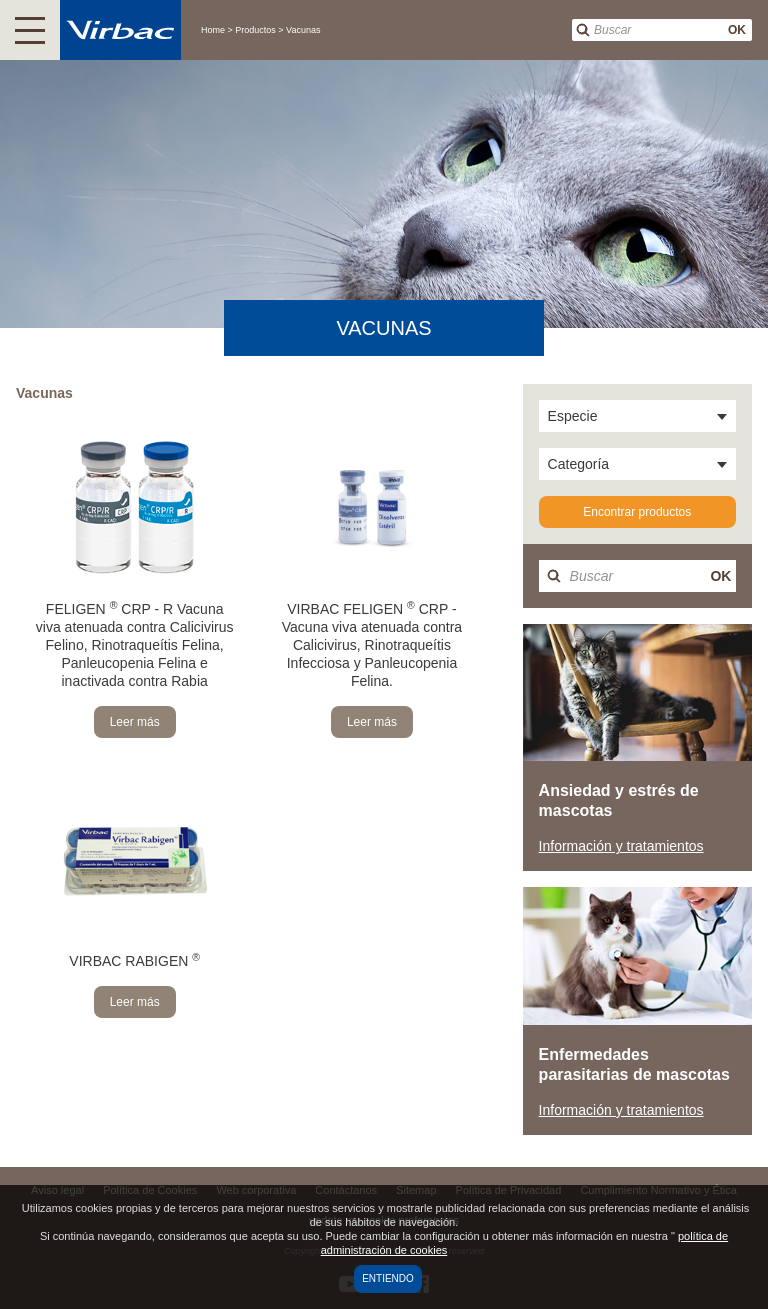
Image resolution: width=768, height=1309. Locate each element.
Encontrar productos (637, 512)
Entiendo (388, 1278)
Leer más (135, 722)
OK (737, 30)
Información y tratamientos (621, 846)
